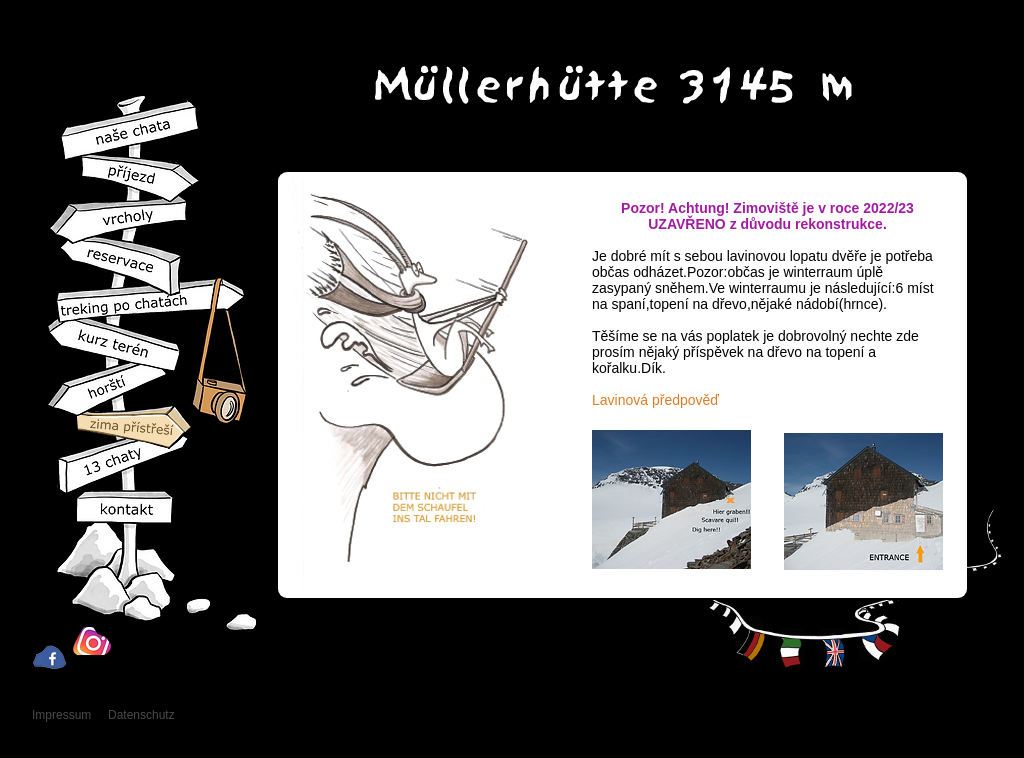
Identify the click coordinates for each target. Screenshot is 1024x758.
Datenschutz (141, 715)
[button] (671, 499)
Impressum (61, 715)
